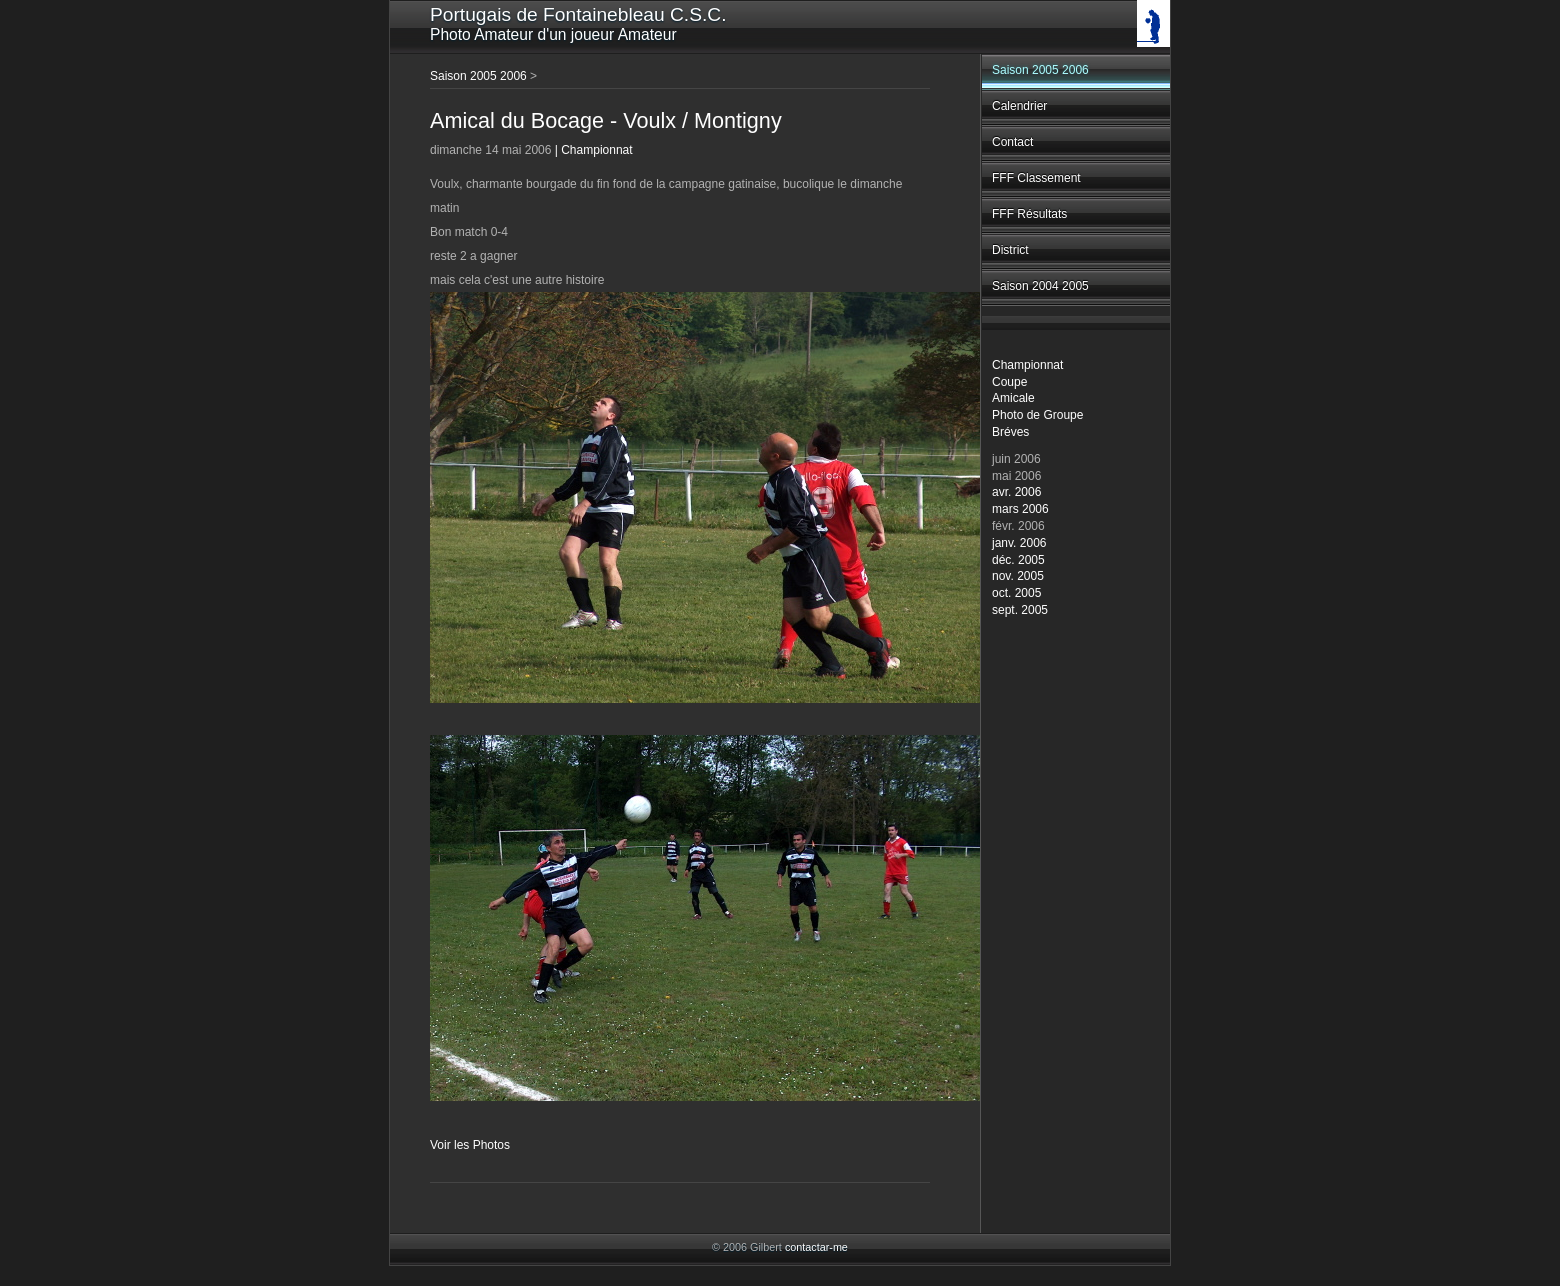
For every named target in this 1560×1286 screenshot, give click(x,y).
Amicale (1013, 398)
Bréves (1010, 432)
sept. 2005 (1020, 610)
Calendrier (1019, 106)
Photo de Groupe (1037, 415)
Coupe (1009, 382)
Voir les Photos (470, 1145)
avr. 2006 (1016, 492)
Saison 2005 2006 (1040, 70)
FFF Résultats (1029, 214)
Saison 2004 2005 (1040, 286)
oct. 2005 (1016, 593)
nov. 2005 (1018, 576)
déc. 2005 (1018, 560)
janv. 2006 (1019, 543)
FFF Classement (1036, 178)
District (1010, 250)
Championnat (1027, 365)
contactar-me (816, 1247)
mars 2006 (1020, 509)
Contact (1012, 142)
